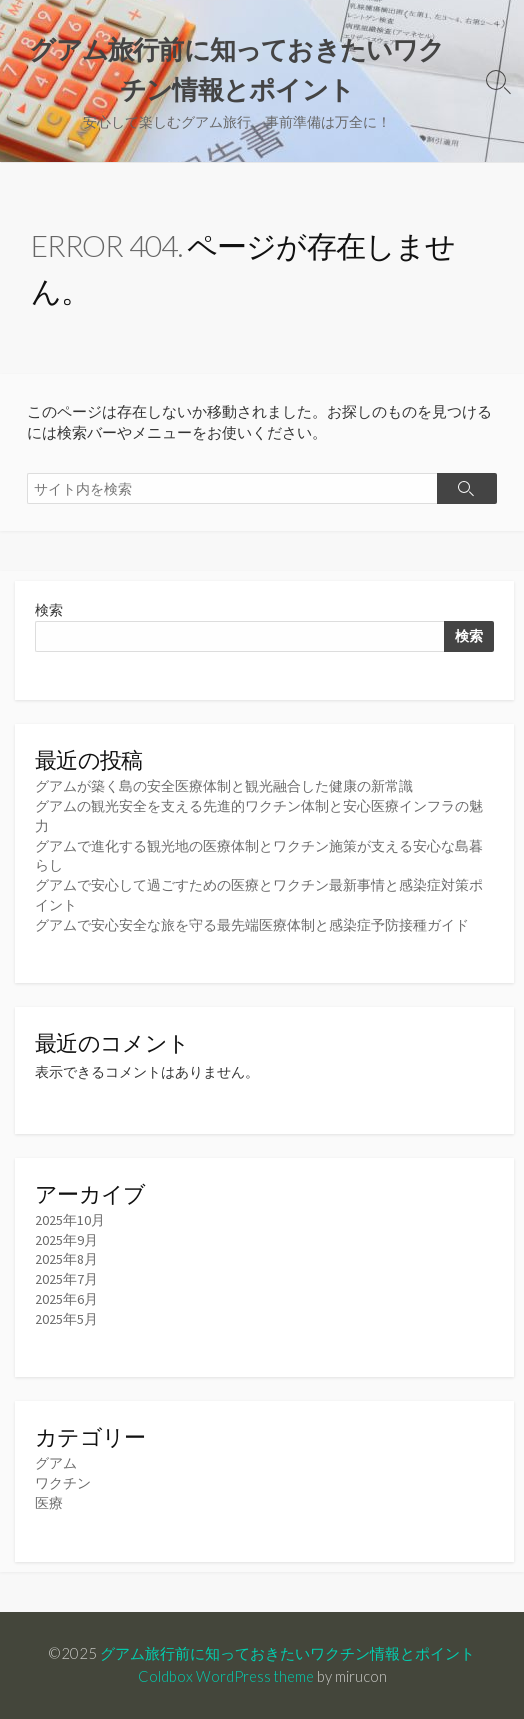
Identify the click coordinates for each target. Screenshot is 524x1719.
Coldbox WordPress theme (226, 1676)
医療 (49, 1503)
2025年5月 (66, 1319)
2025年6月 (66, 1299)
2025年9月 (66, 1240)
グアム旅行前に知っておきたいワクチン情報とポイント (287, 1653)
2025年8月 (66, 1259)
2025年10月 (70, 1220)
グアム (56, 1463)
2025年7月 (66, 1279)
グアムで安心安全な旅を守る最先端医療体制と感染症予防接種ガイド (252, 925)
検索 (49, 610)
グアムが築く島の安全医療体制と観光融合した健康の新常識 (224, 786)
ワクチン (63, 1483)
